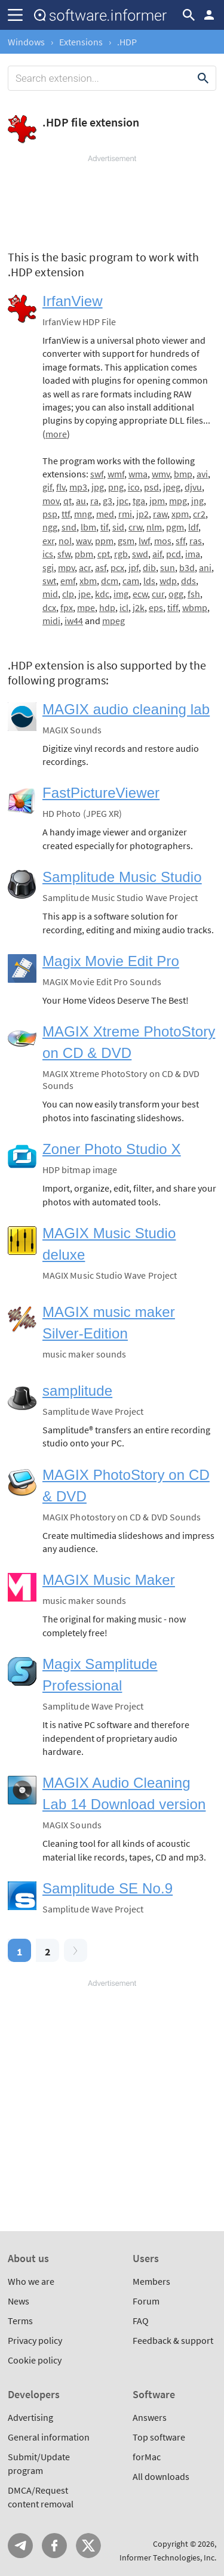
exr (48, 541)
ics (47, 554)
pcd (173, 554)
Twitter (88, 2545)
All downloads (161, 2476)
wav (83, 541)
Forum (146, 2301)
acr (85, 567)
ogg (175, 594)
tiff (172, 607)
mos (162, 541)
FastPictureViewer (100, 793)
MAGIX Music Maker (108, 1580)
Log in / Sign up (209, 15)
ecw (140, 594)
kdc (102, 594)
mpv (66, 567)
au (81, 501)
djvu (193, 487)
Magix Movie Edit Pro (110, 961)
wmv (161, 474)
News (18, 2301)
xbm (88, 581)
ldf (193, 527)
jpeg (171, 487)
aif (157, 554)
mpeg (113, 621)
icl (123, 607)
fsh (194, 594)
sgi (48, 567)
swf (96, 474)
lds (149, 581)
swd (140, 554)
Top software (159, 2437)
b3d (187, 567)
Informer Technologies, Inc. (167, 2557)
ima (192, 554)
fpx (66, 607)
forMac (147, 2457)
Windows (26, 42)
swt (49, 581)
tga (139, 501)
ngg (49, 527)
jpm (157, 501)
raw (160, 514)
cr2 (199, 514)
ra (94, 501)
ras (195, 541)
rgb (121, 554)
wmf (116, 474)
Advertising (30, 2417)
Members (151, 2281)
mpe (86, 607)
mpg (178, 501)
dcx (49, 607)
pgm (175, 527)
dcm (109, 581)
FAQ (141, 2321)
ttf (66, 514)
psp (49, 514)
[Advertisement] (112, 200)
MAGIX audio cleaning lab (126, 709)
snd (69, 527)
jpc (122, 501)
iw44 (74, 621)
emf (67, 581)
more (56, 434)
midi (51, 621)
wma (138, 474)
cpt (103, 554)
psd (151, 487)
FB (54, 2545)
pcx (117, 567)
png (116, 487)
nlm (154, 527)
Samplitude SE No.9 (107, 1888)
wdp (168, 581)
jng (197, 501)
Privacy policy (35, 2340)
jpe (84, 594)
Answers (150, 2417)
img (120, 594)
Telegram (20, 2545)
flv (60, 487)
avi (202, 474)
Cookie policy (35, 2360)
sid (118, 527)
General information (49, 2437)
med (105, 514)
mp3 (78, 487)
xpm (180, 514)
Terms (20, 2321)
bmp (183, 474)
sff (180, 541)
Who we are (31, 2281)
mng (83, 514)
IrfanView (72, 301)
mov (50, 501)
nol (65, 541)
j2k (139, 607)
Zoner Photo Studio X (111, 1149)
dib (149, 567)
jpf (133, 567)
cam (130, 581)
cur (158, 594)
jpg (97, 487)
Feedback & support (173, 2340)
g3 (107, 501)
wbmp (194, 607)
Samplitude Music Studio (122, 877)
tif (104, 527)
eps (156, 607)
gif (47, 487)
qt (67, 501)
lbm (88, 527)
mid (50, 594)
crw (135, 527)
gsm (126, 541)
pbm (84, 554)
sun (167, 567)
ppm (104, 541)
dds (188, 581)
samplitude (77, 1391)
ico (134, 487)
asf (100, 567)
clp (68, 594)
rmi (125, 514)
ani (205, 567)
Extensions (81, 42)
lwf (144, 541)
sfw (63, 554)
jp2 (142, 514)
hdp (107, 607)
